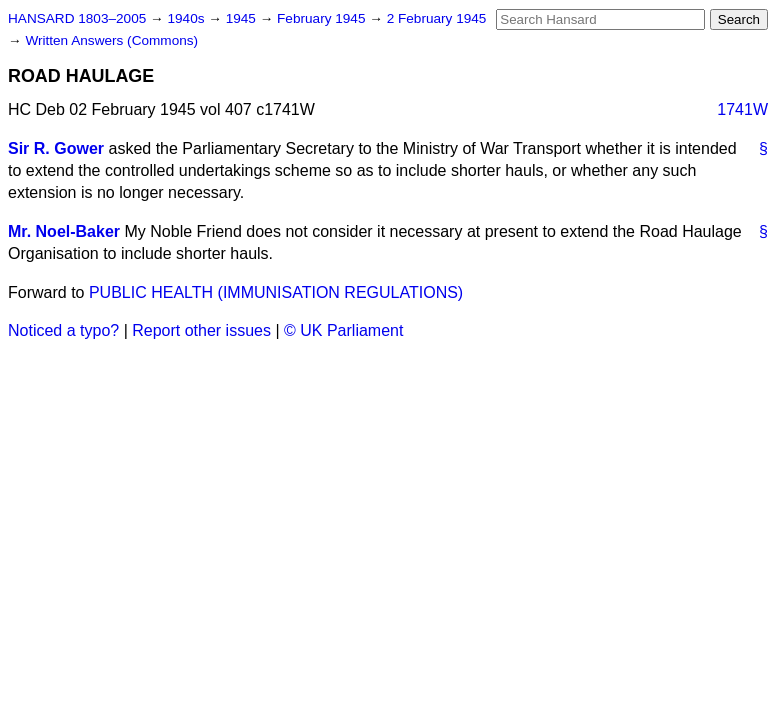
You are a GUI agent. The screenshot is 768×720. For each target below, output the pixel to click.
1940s (187, 18)
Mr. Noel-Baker (64, 231)
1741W (742, 109)
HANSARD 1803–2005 (77, 18)
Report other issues (201, 330)
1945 (243, 18)
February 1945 (323, 18)
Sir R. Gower (56, 148)
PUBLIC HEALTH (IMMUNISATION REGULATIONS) (276, 292)
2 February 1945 (437, 18)
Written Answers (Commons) (111, 40)
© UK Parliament (343, 330)
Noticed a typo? (63, 330)
